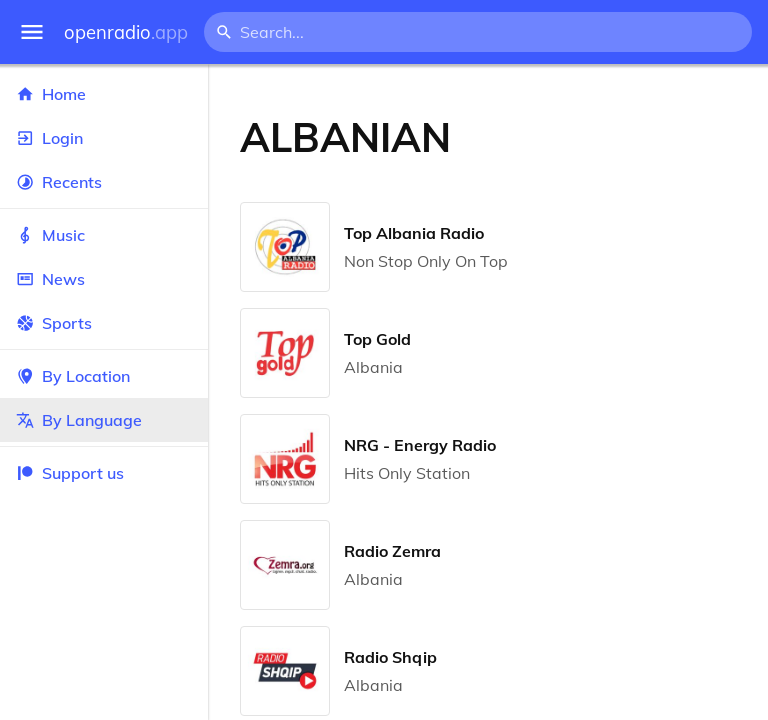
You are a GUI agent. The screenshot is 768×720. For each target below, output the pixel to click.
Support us (70, 473)
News (104, 279)
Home (104, 94)
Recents (104, 182)
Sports (104, 323)
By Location (104, 376)
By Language (104, 420)
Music (104, 235)
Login (104, 138)
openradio (126, 32)
